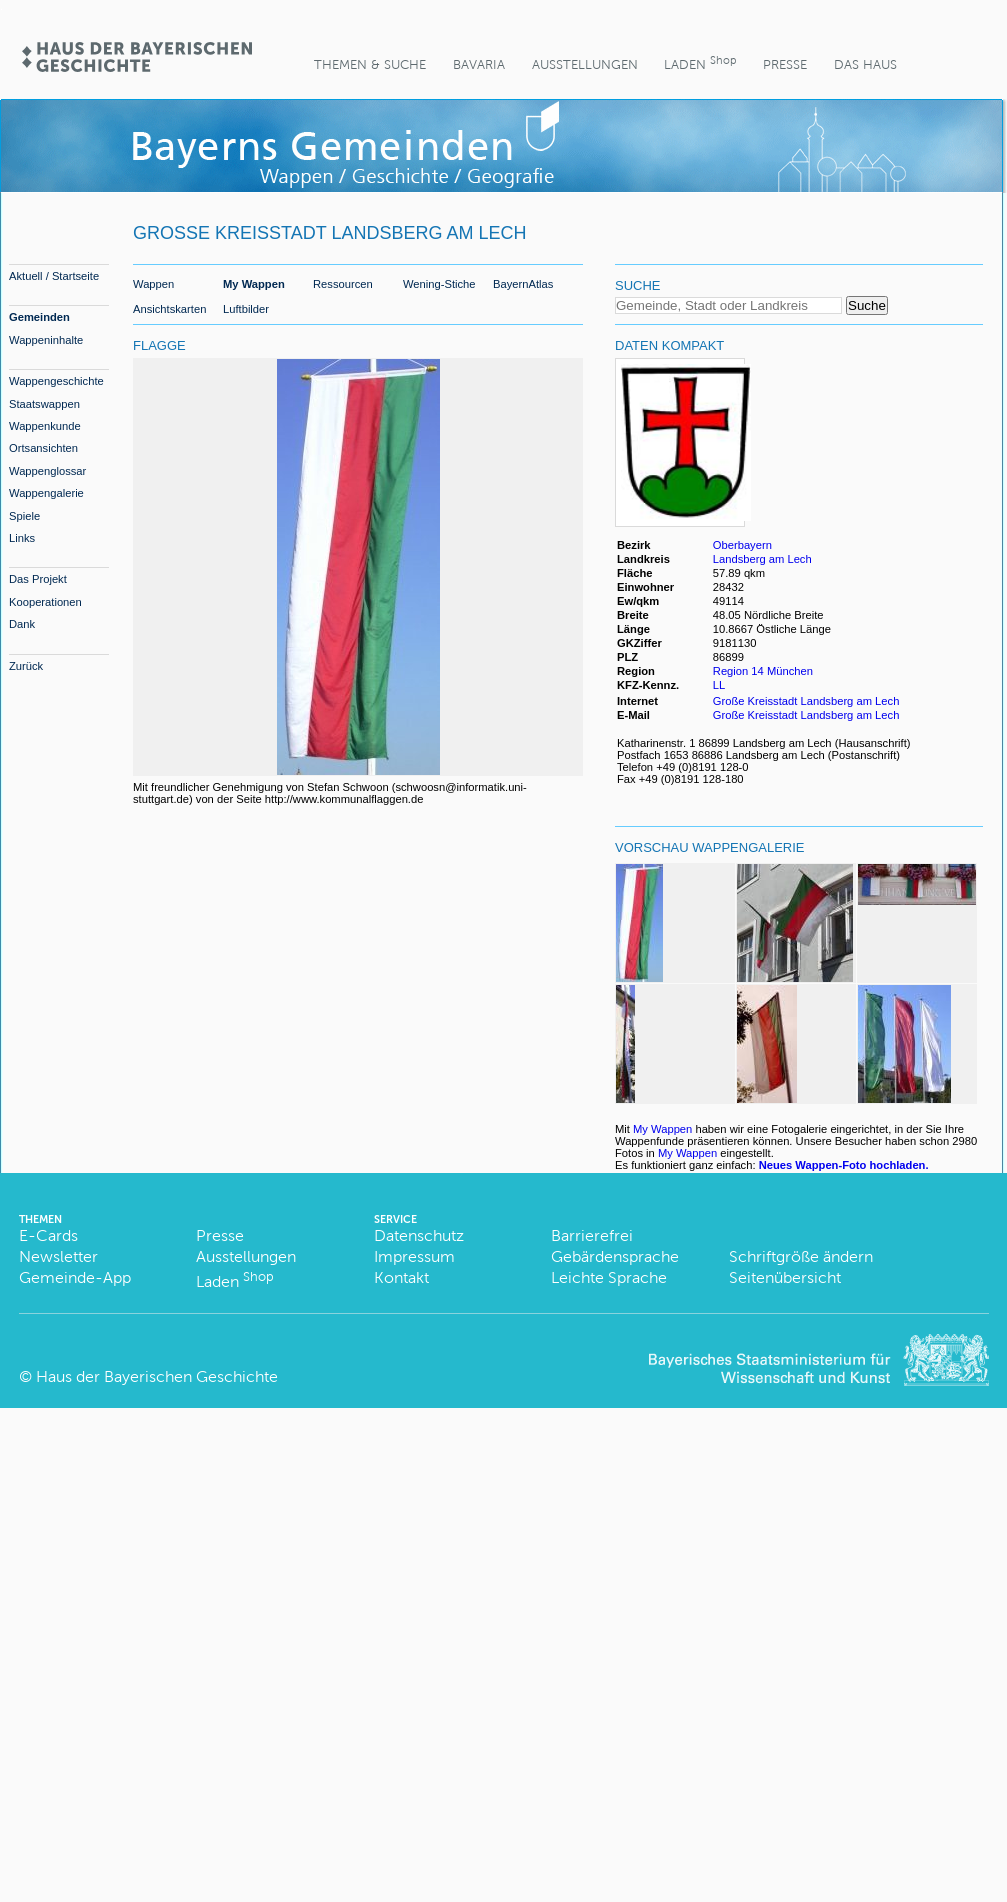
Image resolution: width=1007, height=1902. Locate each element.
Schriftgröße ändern (801, 1256)
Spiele (24, 516)
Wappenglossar (47, 471)
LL (720, 685)
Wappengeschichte (56, 381)
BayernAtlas (523, 284)
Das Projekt (38, 579)
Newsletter (58, 1256)
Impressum (414, 1256)
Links (22, 538)
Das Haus (865, 64)
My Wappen (254, 284)
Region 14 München (763, 671)
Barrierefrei (592, 1235)
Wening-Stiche (439, 284)
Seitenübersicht (785, 1277)
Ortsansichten (43, 448)
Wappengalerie (46, 493)
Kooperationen (45, 602)
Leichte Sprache (609, 1277)
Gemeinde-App (75, 1277)
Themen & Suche (370, 64)
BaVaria (479, 64)
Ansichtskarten (169, 309)
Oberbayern (742, 545)
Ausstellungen (585, 64)
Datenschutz (419, 1235)
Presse (785, 64)
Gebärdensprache (615, 1256)
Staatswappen (44, 404)
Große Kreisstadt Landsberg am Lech (806, 701)
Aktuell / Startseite (54, 276)
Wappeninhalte (46, 340)
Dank (22, 624)
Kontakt (401, 1277)
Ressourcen (343, 284)
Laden (700, 62)
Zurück (26, 666)
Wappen (153, 284)
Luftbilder (246, 309)
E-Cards (48, 1235)
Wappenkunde (45, 426)
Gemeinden (39, 317)
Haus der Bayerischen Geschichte (157, 1376)
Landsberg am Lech (762, 559)
